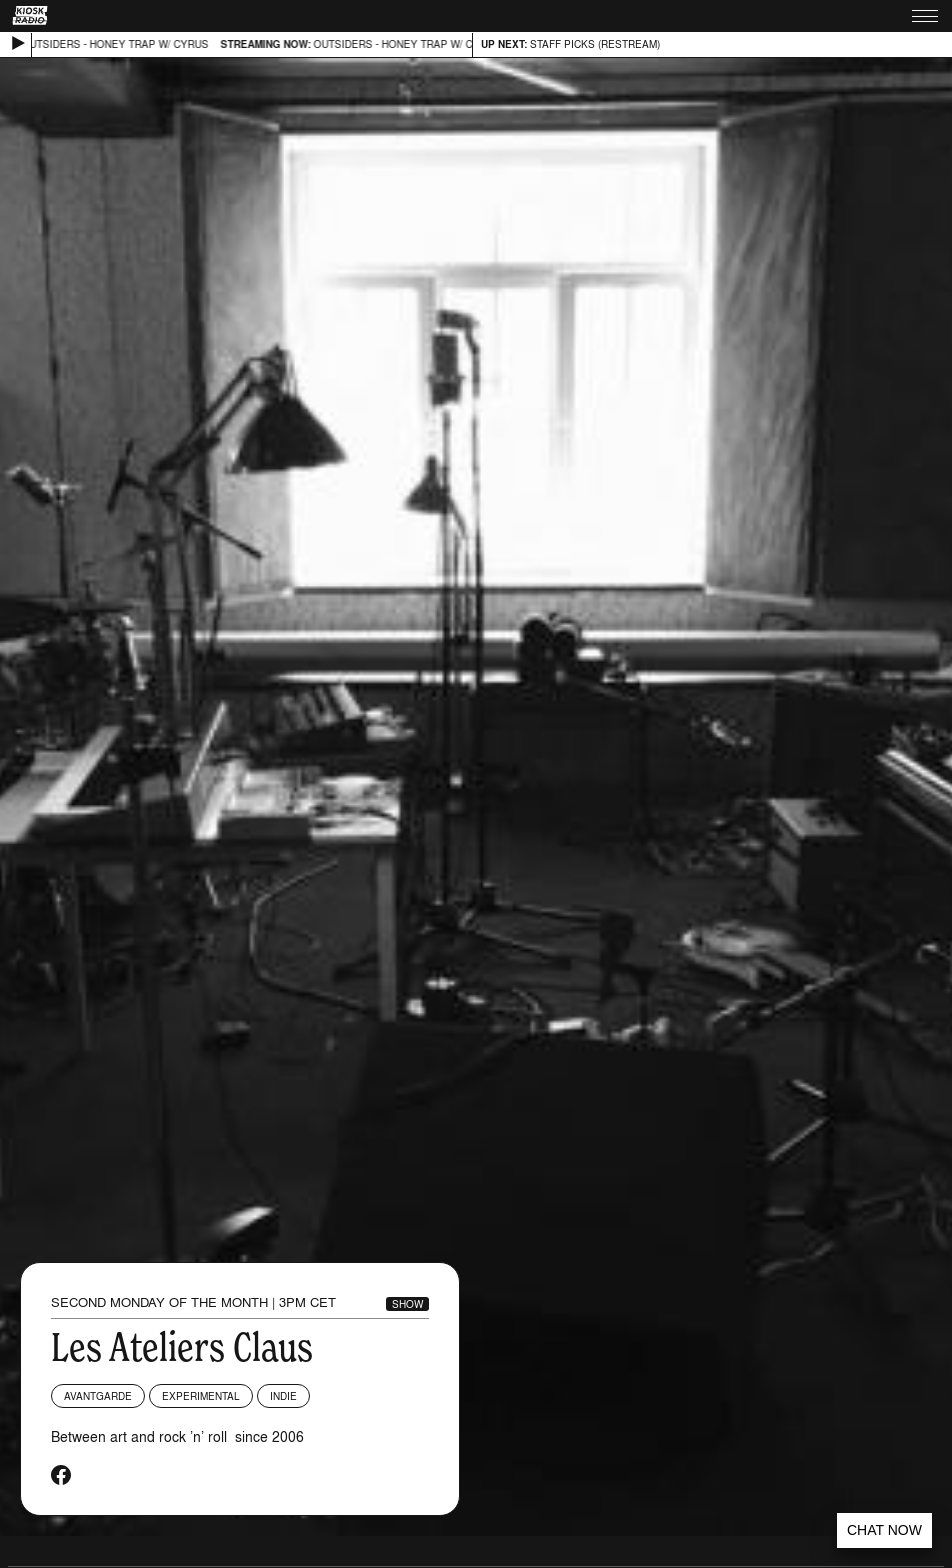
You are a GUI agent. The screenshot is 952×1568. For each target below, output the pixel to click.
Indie (283, 1396)
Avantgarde (98, 1396)
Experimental (201, 1396)
